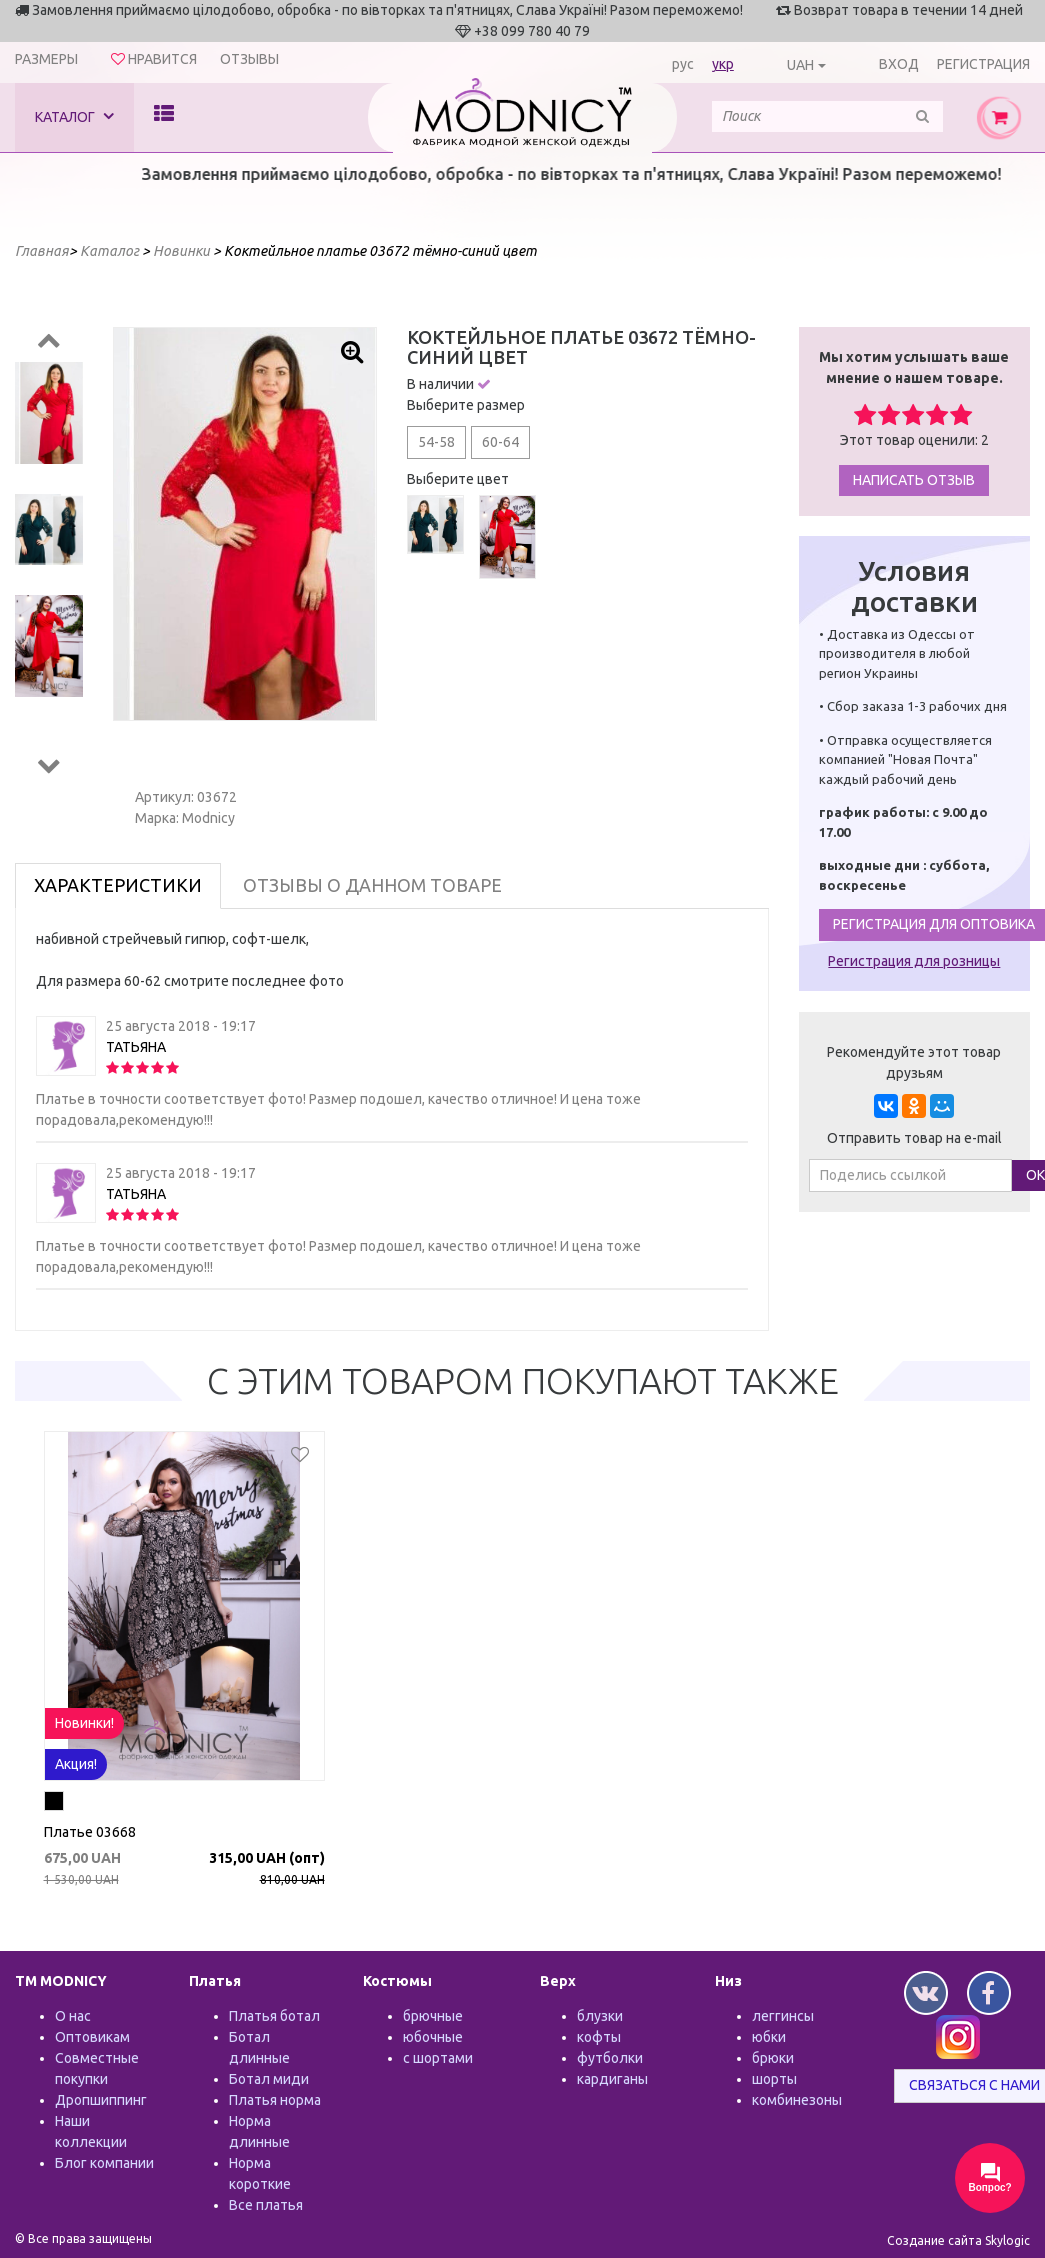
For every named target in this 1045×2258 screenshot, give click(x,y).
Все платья (266, 2205)
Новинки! (84, 1723)
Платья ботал (274, 2016)
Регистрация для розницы (914, 961)
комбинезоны (797, 2100)
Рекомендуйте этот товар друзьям (914, 1062)
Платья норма (275, 2100)
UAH (800, 65)
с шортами (438, 2058)
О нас (73, 2016)
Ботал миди (269, 2079)
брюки (773, 2058)
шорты (774, 2079)
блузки (600, 2016)
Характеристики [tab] (118, 885)
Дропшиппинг (101, 2100)
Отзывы (249, 59)
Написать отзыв (914, 480)
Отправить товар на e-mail (914, 1138)
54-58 (436, 442)
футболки (610, 2058)
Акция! (76, 1764)
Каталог (74, 116)
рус (683, 64)
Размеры (46, 59)
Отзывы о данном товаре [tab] (372, 885)
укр (723, 64)
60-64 (500, 442)
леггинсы (783, 2016)
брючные (433, 2016)
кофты (599, 2037)
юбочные (433, 2037)
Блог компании (104, 2163)
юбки (769, 2037)
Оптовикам (92, 2037)
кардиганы (612, 2079)
